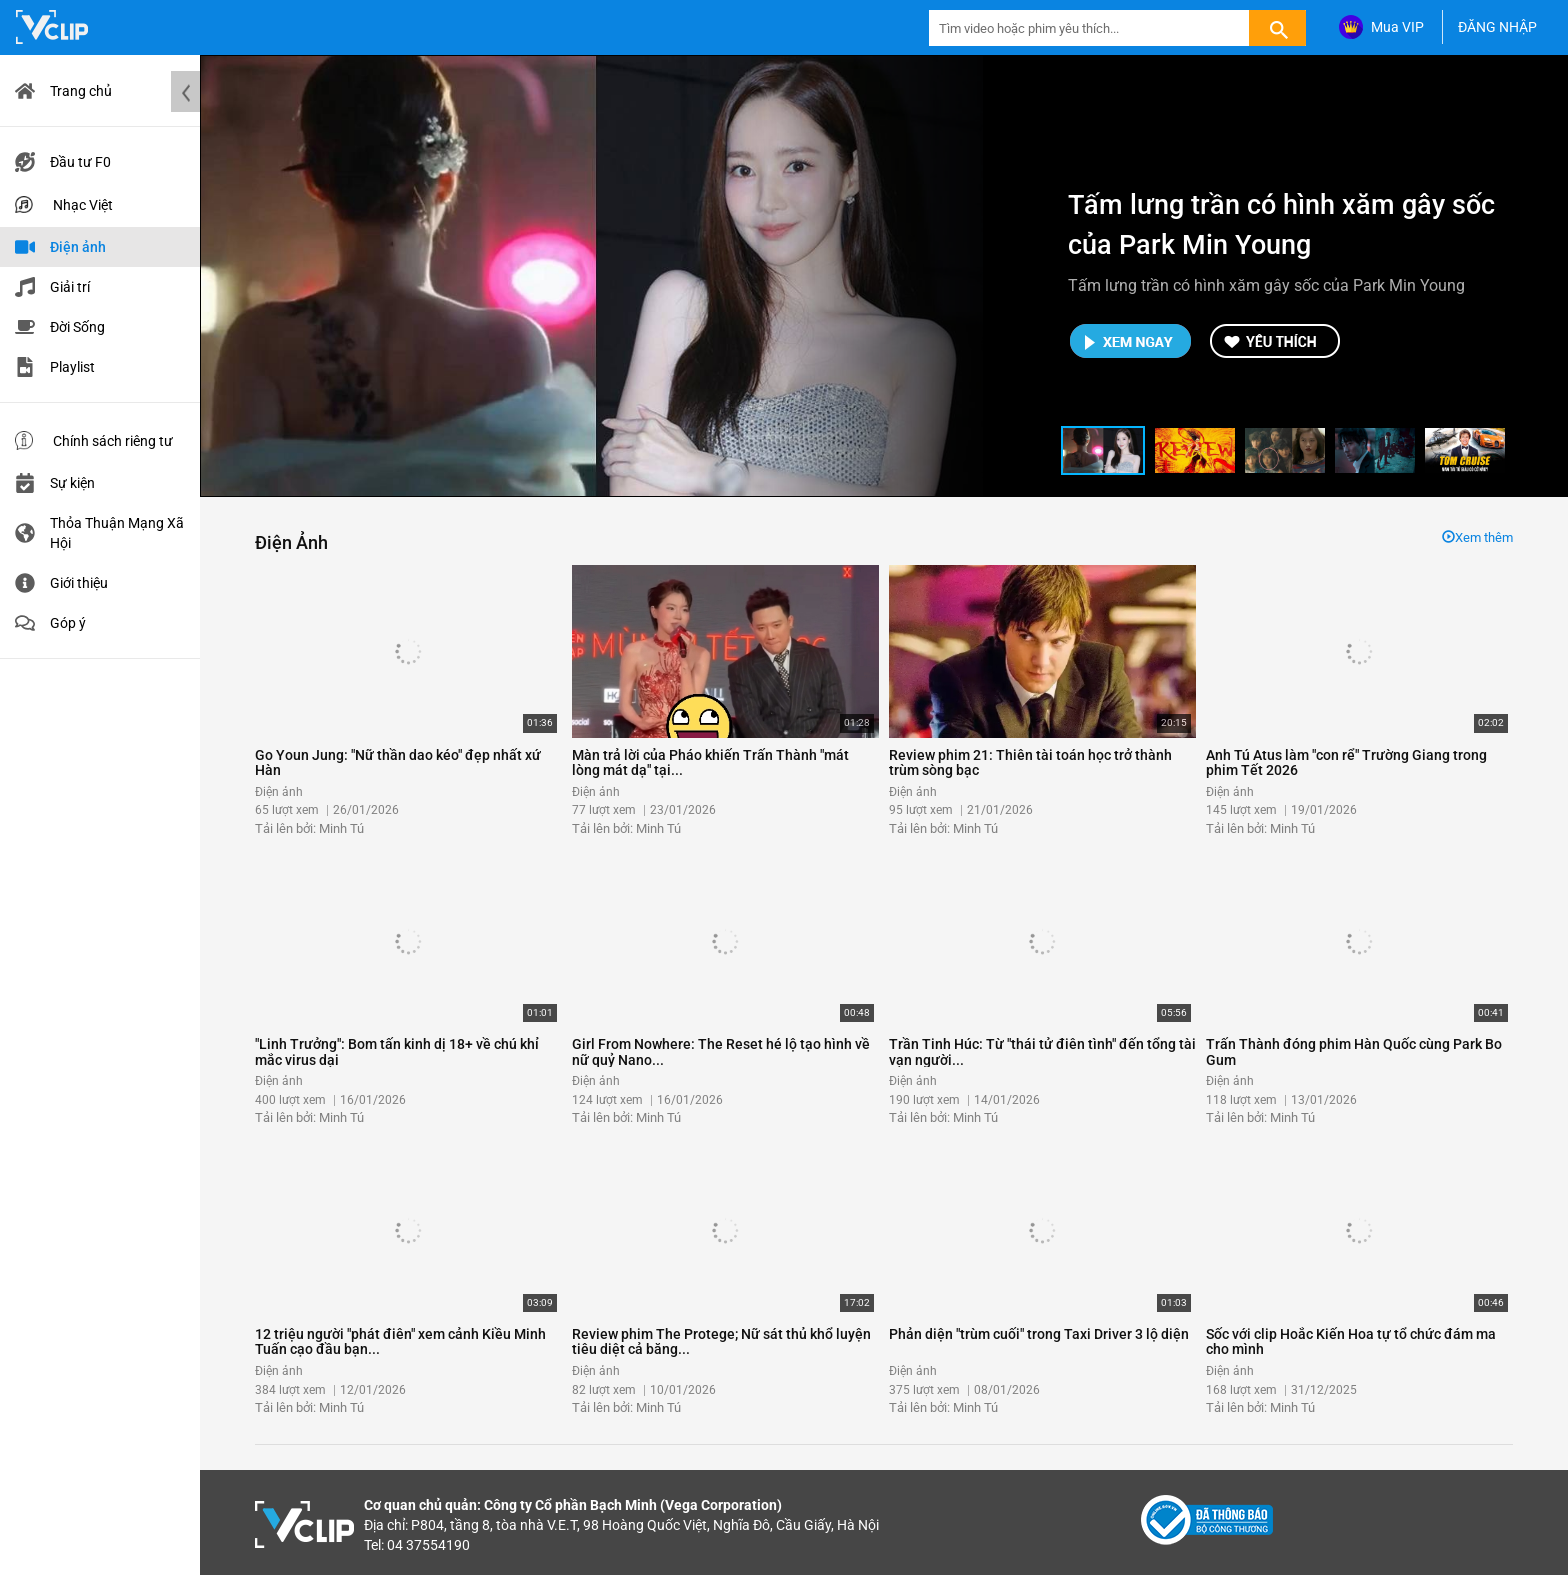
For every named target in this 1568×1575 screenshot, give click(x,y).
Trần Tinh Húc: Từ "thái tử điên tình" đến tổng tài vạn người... (1042, 1051)
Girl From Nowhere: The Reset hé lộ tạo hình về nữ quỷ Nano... (721, 1051)
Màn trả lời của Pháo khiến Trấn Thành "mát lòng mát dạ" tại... (710, 762)
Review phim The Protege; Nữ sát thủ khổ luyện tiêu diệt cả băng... (721, 1341)
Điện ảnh (291, 543)
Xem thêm (1477, 537)
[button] (1103, 450)
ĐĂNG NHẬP (1497, 27)
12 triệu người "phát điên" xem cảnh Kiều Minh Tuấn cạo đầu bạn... (400, 1341)
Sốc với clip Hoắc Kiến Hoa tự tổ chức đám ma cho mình (1351, 1341)
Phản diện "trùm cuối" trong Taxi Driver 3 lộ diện (1039, 1334)
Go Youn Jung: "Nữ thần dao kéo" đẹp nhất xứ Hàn (398, 762)
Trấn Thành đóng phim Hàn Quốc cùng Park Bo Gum (1354, 1051)
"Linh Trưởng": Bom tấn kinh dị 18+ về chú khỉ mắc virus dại (397, 1051)
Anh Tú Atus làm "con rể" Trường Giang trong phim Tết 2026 (1346, 762)
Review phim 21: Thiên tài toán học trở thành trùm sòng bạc (1030, 762)
